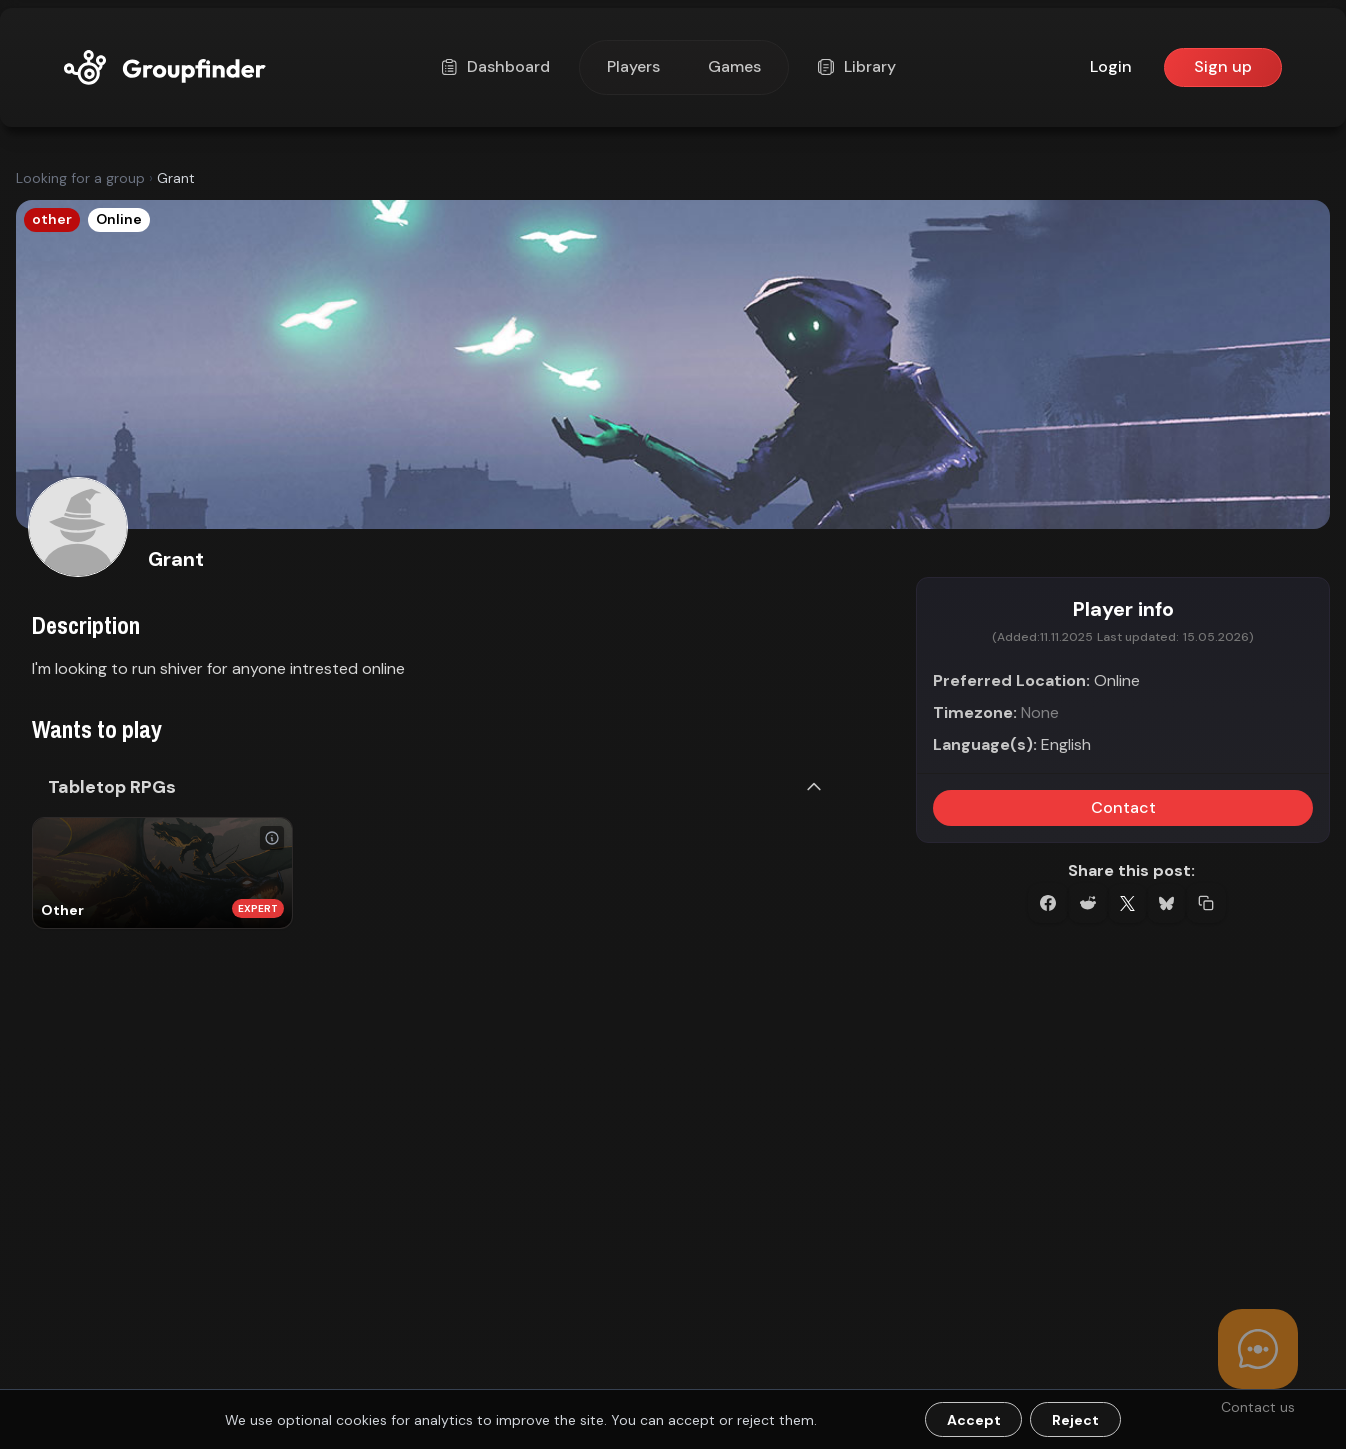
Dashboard (498, 66)
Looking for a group (80, 178)
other (52, 219)
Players (633, 66)
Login (1111, 66)
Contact (1123, 807)
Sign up (1223, 66)
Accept (974, 1420)
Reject (1075, 1420)
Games (734, 66)
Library (859, 66)
